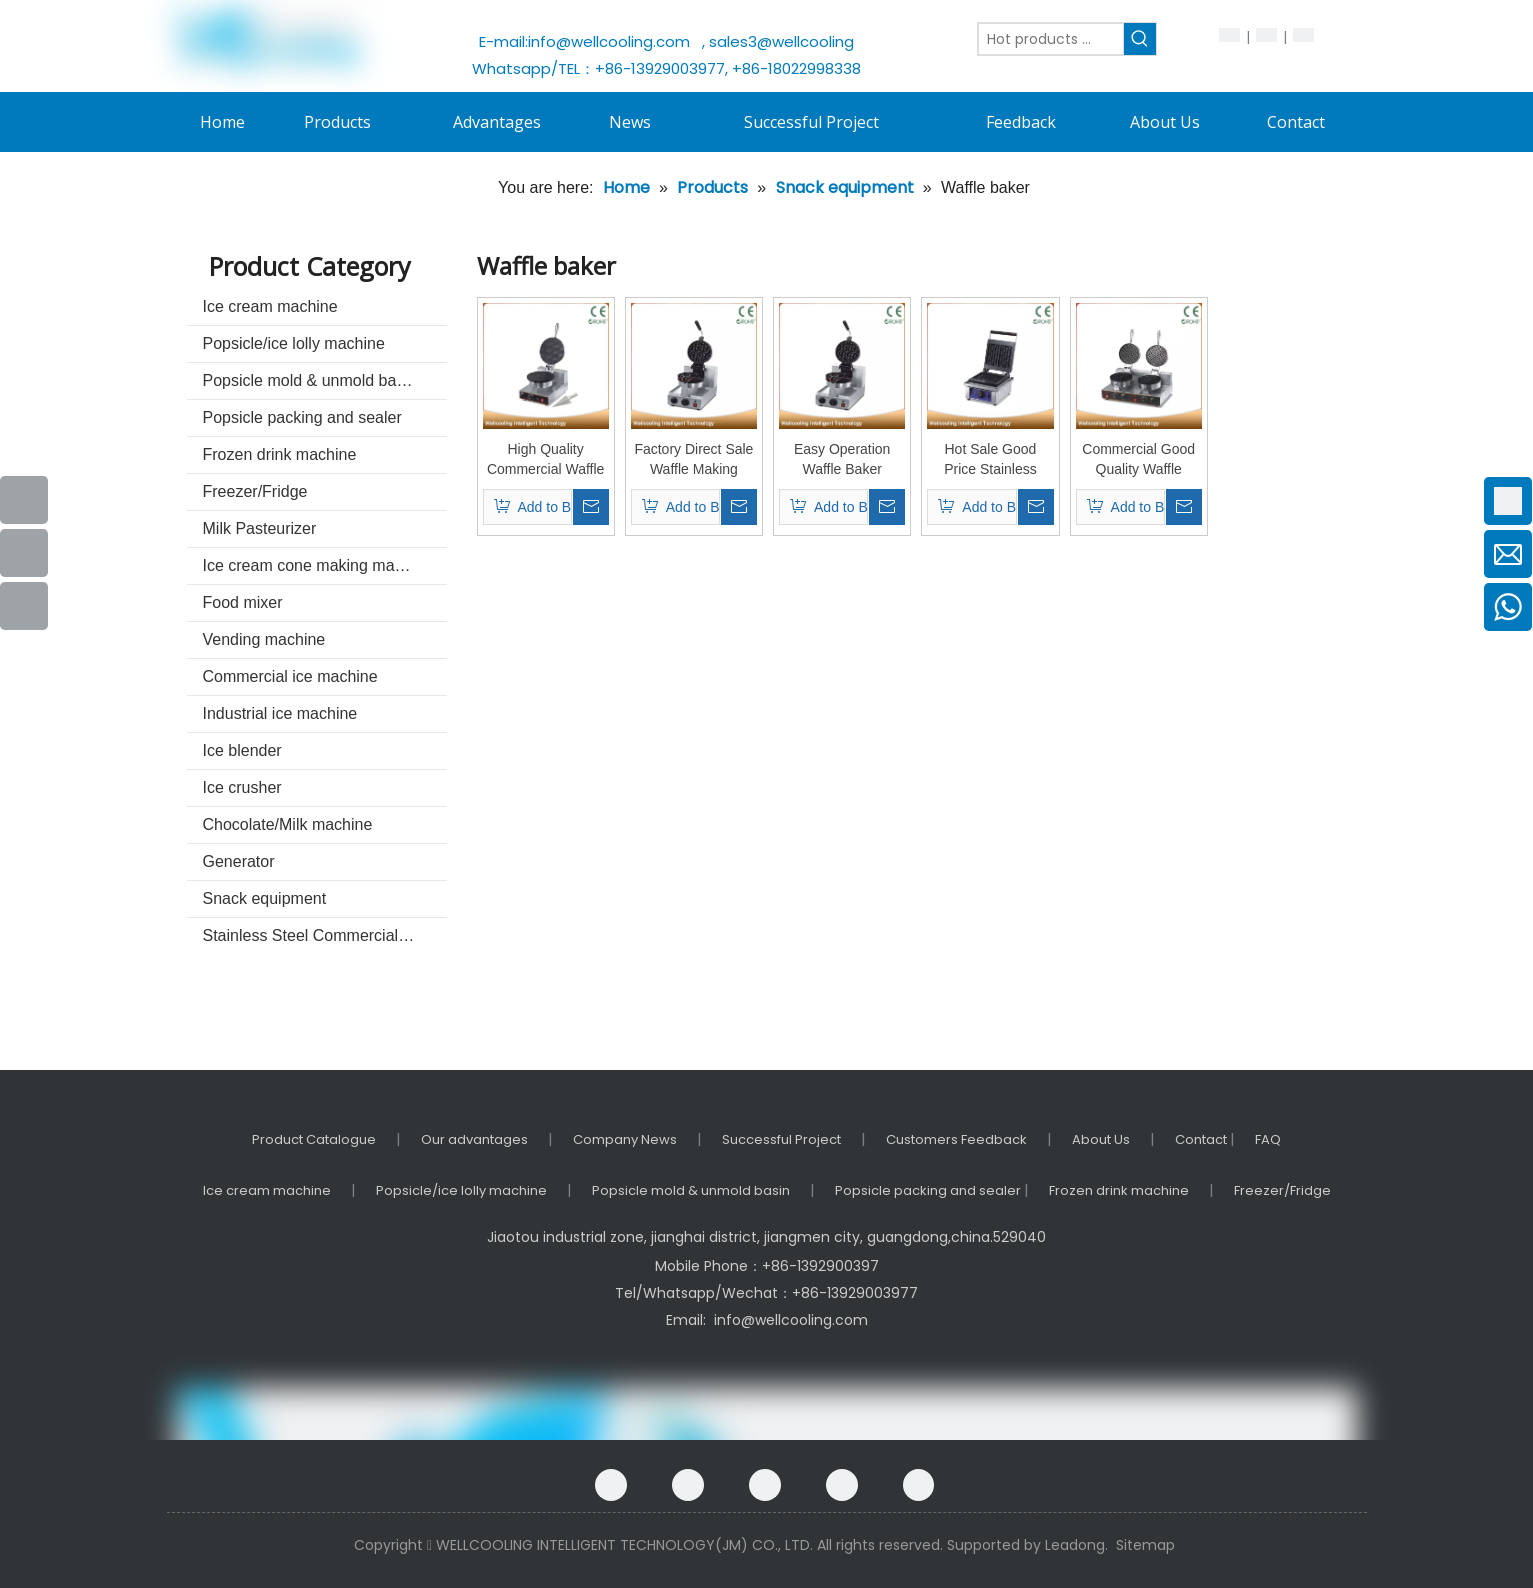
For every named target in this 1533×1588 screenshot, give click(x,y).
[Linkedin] (765, 1485)
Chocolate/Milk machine (288, 824)
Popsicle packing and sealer (302, 417)
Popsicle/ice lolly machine (294, 343)
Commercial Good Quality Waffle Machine (1138, 460)
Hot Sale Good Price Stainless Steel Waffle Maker (991, 460)
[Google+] (688, 1485)
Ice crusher (242, 787)
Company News (625, 1139)
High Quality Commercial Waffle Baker (545, 460)
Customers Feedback (956, 1139)
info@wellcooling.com (613, 41)
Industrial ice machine (280, 713)
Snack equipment (265, 898)
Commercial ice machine (290, 676)
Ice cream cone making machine (318, 565)
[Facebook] (611, 1485)
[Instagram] (918, 1485)
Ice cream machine (270, 306)
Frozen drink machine (280, 454)
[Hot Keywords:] (1140, 39)
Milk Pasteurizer (260, 528)
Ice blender (242, 750)
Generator (239, 861)
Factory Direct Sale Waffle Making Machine (693, 460)
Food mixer (243, 602)
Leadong (1075, 1545)
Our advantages (474, 1139)
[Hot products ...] (1051, 39)
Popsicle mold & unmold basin (310, 380)
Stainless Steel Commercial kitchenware (325, 935)
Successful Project (781, 1139)
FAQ (1268, 1139)
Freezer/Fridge (255, 491)
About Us (1101, 1139)
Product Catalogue (314, 1139)
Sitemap (1145, 1545)
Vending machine (264, 639)
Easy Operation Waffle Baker (842, 459)
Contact (1202, 1139)
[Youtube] (24, 553)
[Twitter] (842, 1485)
